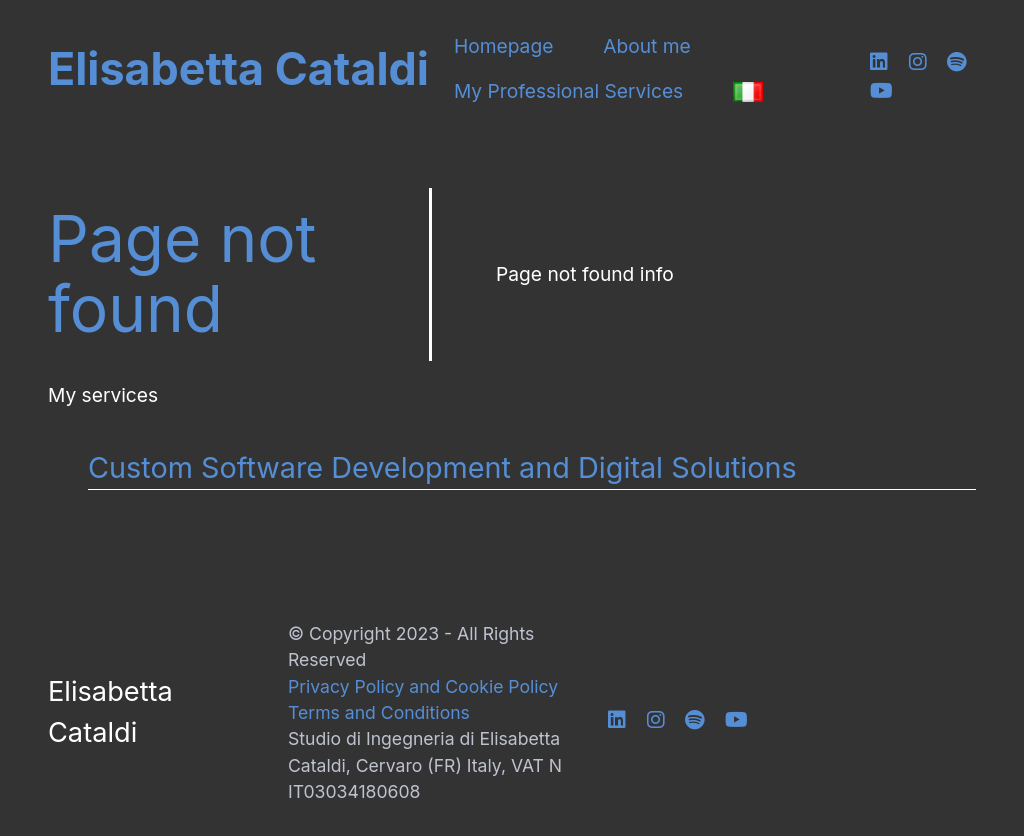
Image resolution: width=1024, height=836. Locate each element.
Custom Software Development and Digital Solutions (442, 467)
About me (647, 46)
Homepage (503, 46)
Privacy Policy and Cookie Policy (423, 686)
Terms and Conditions (379, 712)
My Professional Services (568, 91)
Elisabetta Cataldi (238, 69)
